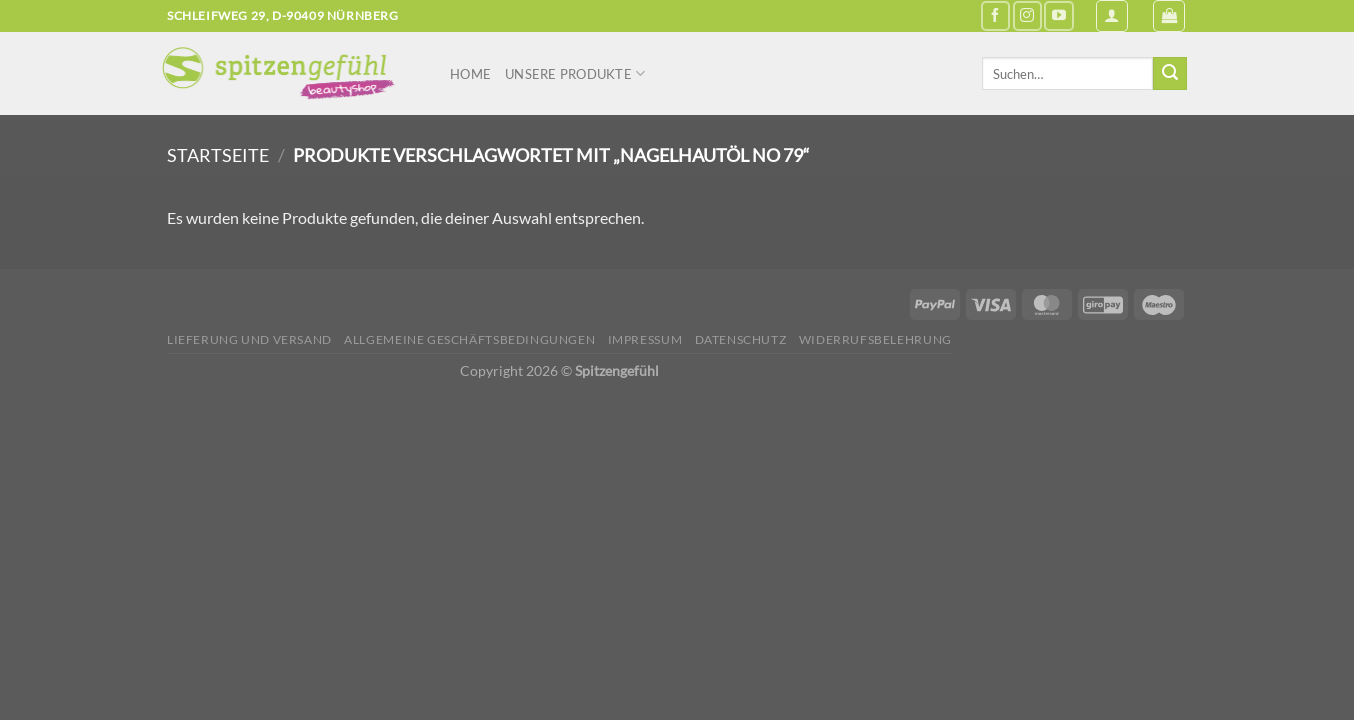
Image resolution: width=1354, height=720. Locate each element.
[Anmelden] (1112, 16)
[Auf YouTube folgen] (1058, 15)
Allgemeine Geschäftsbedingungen (469, 339)
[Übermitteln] (1170, 74)
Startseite (218, 155)
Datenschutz (741, 339)
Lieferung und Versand (249, 339)
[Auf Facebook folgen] (995, 15)
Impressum (645, 339)
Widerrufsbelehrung (875, 339)
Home (470, 74)
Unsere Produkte (575, 73)
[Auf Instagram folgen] (1027, 15)
